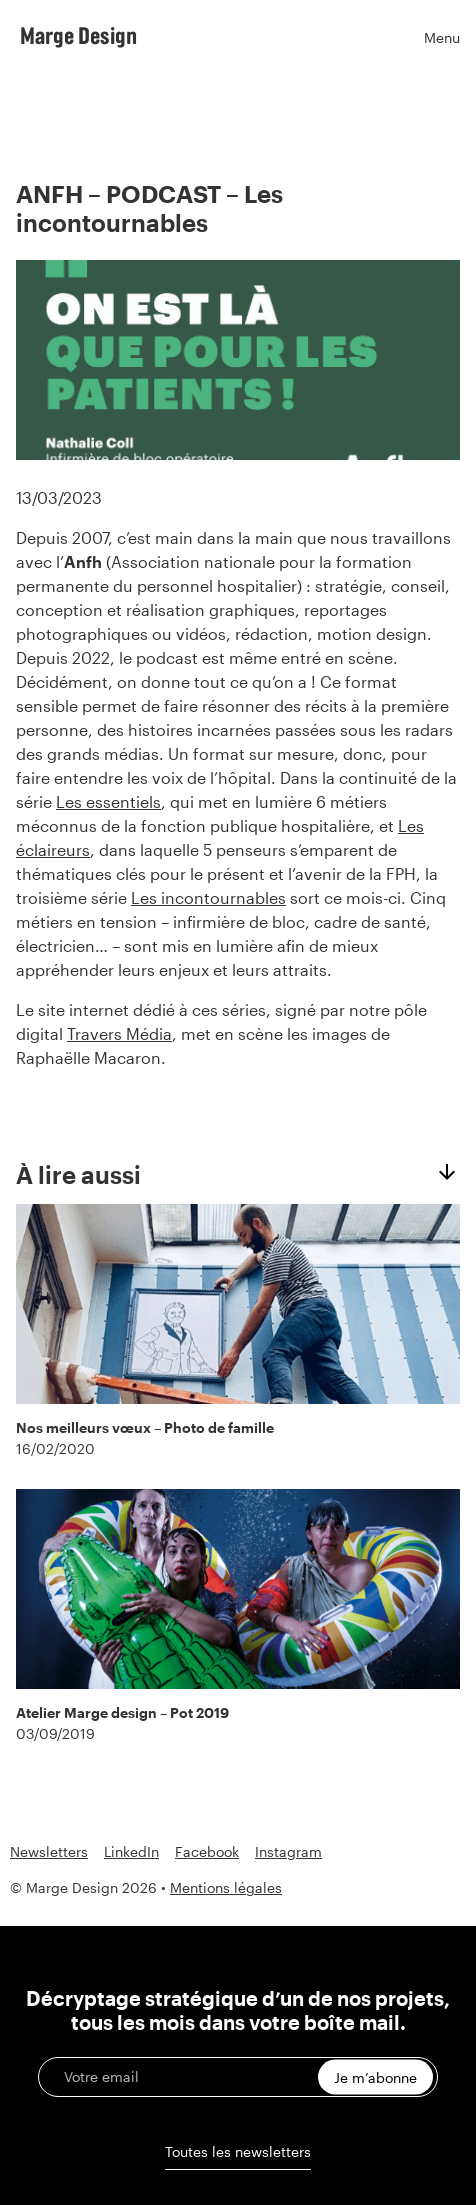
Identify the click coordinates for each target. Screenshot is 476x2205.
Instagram (288, 1852)
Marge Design (78, 35)
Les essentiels (108, 801)
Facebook (207, 1852)
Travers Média (119, 1033)
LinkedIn (131, 1852)
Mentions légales (226, 1887)
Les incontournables (208, 897)
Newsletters (49, 1852)
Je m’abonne (375, 2077)
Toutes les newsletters (238, 2151)
